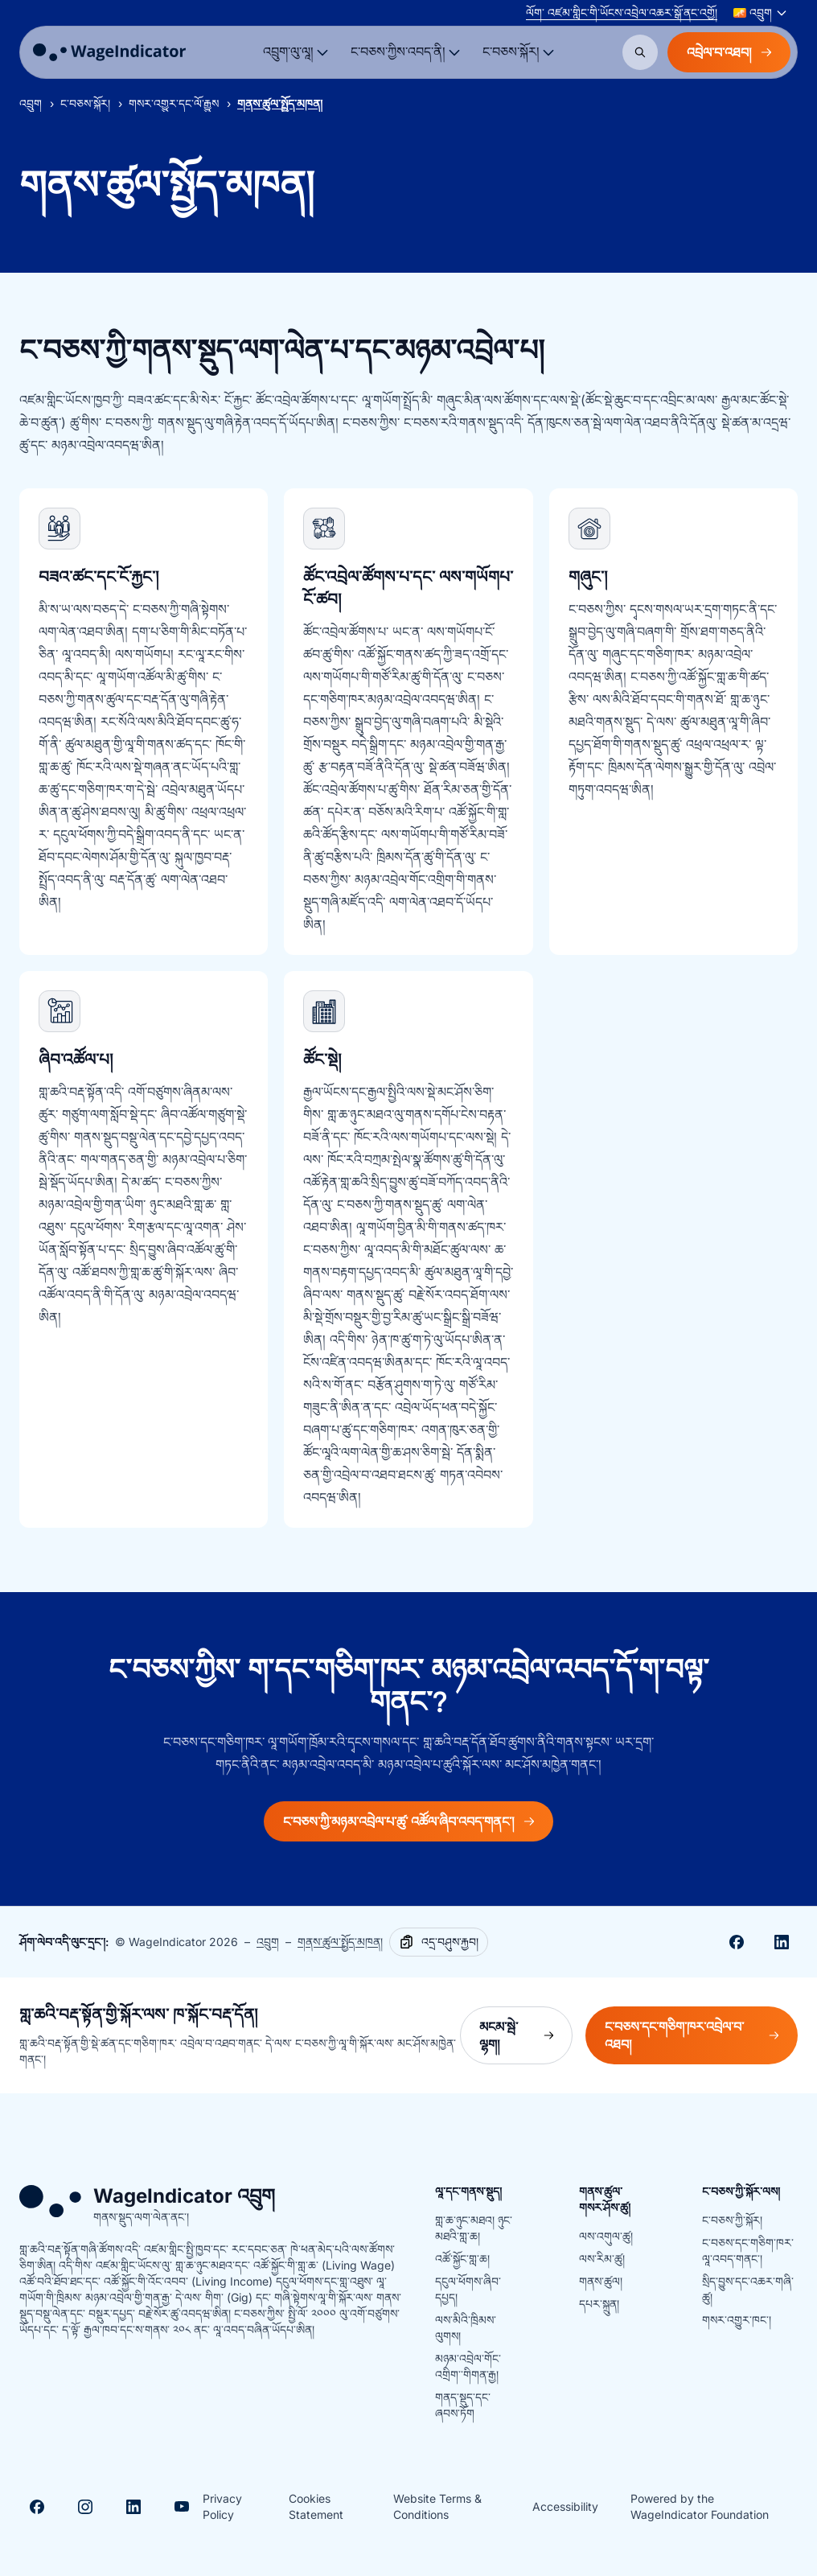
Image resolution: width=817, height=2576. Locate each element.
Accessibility (565, 2506)
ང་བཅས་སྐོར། (85, 103)
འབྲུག (30, 103)
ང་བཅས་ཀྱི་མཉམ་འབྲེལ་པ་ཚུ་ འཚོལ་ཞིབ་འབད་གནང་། (408, 1821)
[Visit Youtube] (181, 2507)
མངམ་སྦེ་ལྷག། (526, 2035)
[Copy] (438, 1942)
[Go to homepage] (109, 52)
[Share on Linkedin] (782, 1942)
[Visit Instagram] (85, 2507)
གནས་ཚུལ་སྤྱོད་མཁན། (340, 1941)
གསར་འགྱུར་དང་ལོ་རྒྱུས (174, 103)
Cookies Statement (316, 2506)
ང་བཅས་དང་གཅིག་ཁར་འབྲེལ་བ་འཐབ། (701, 2035)
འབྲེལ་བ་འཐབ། (729, 52)
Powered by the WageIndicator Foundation (699, 2506)
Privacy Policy (222, 2506)
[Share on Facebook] (737, 1942)
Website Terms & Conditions (437, 2506)
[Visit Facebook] (37, 2507)
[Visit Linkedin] (133, 2507)
